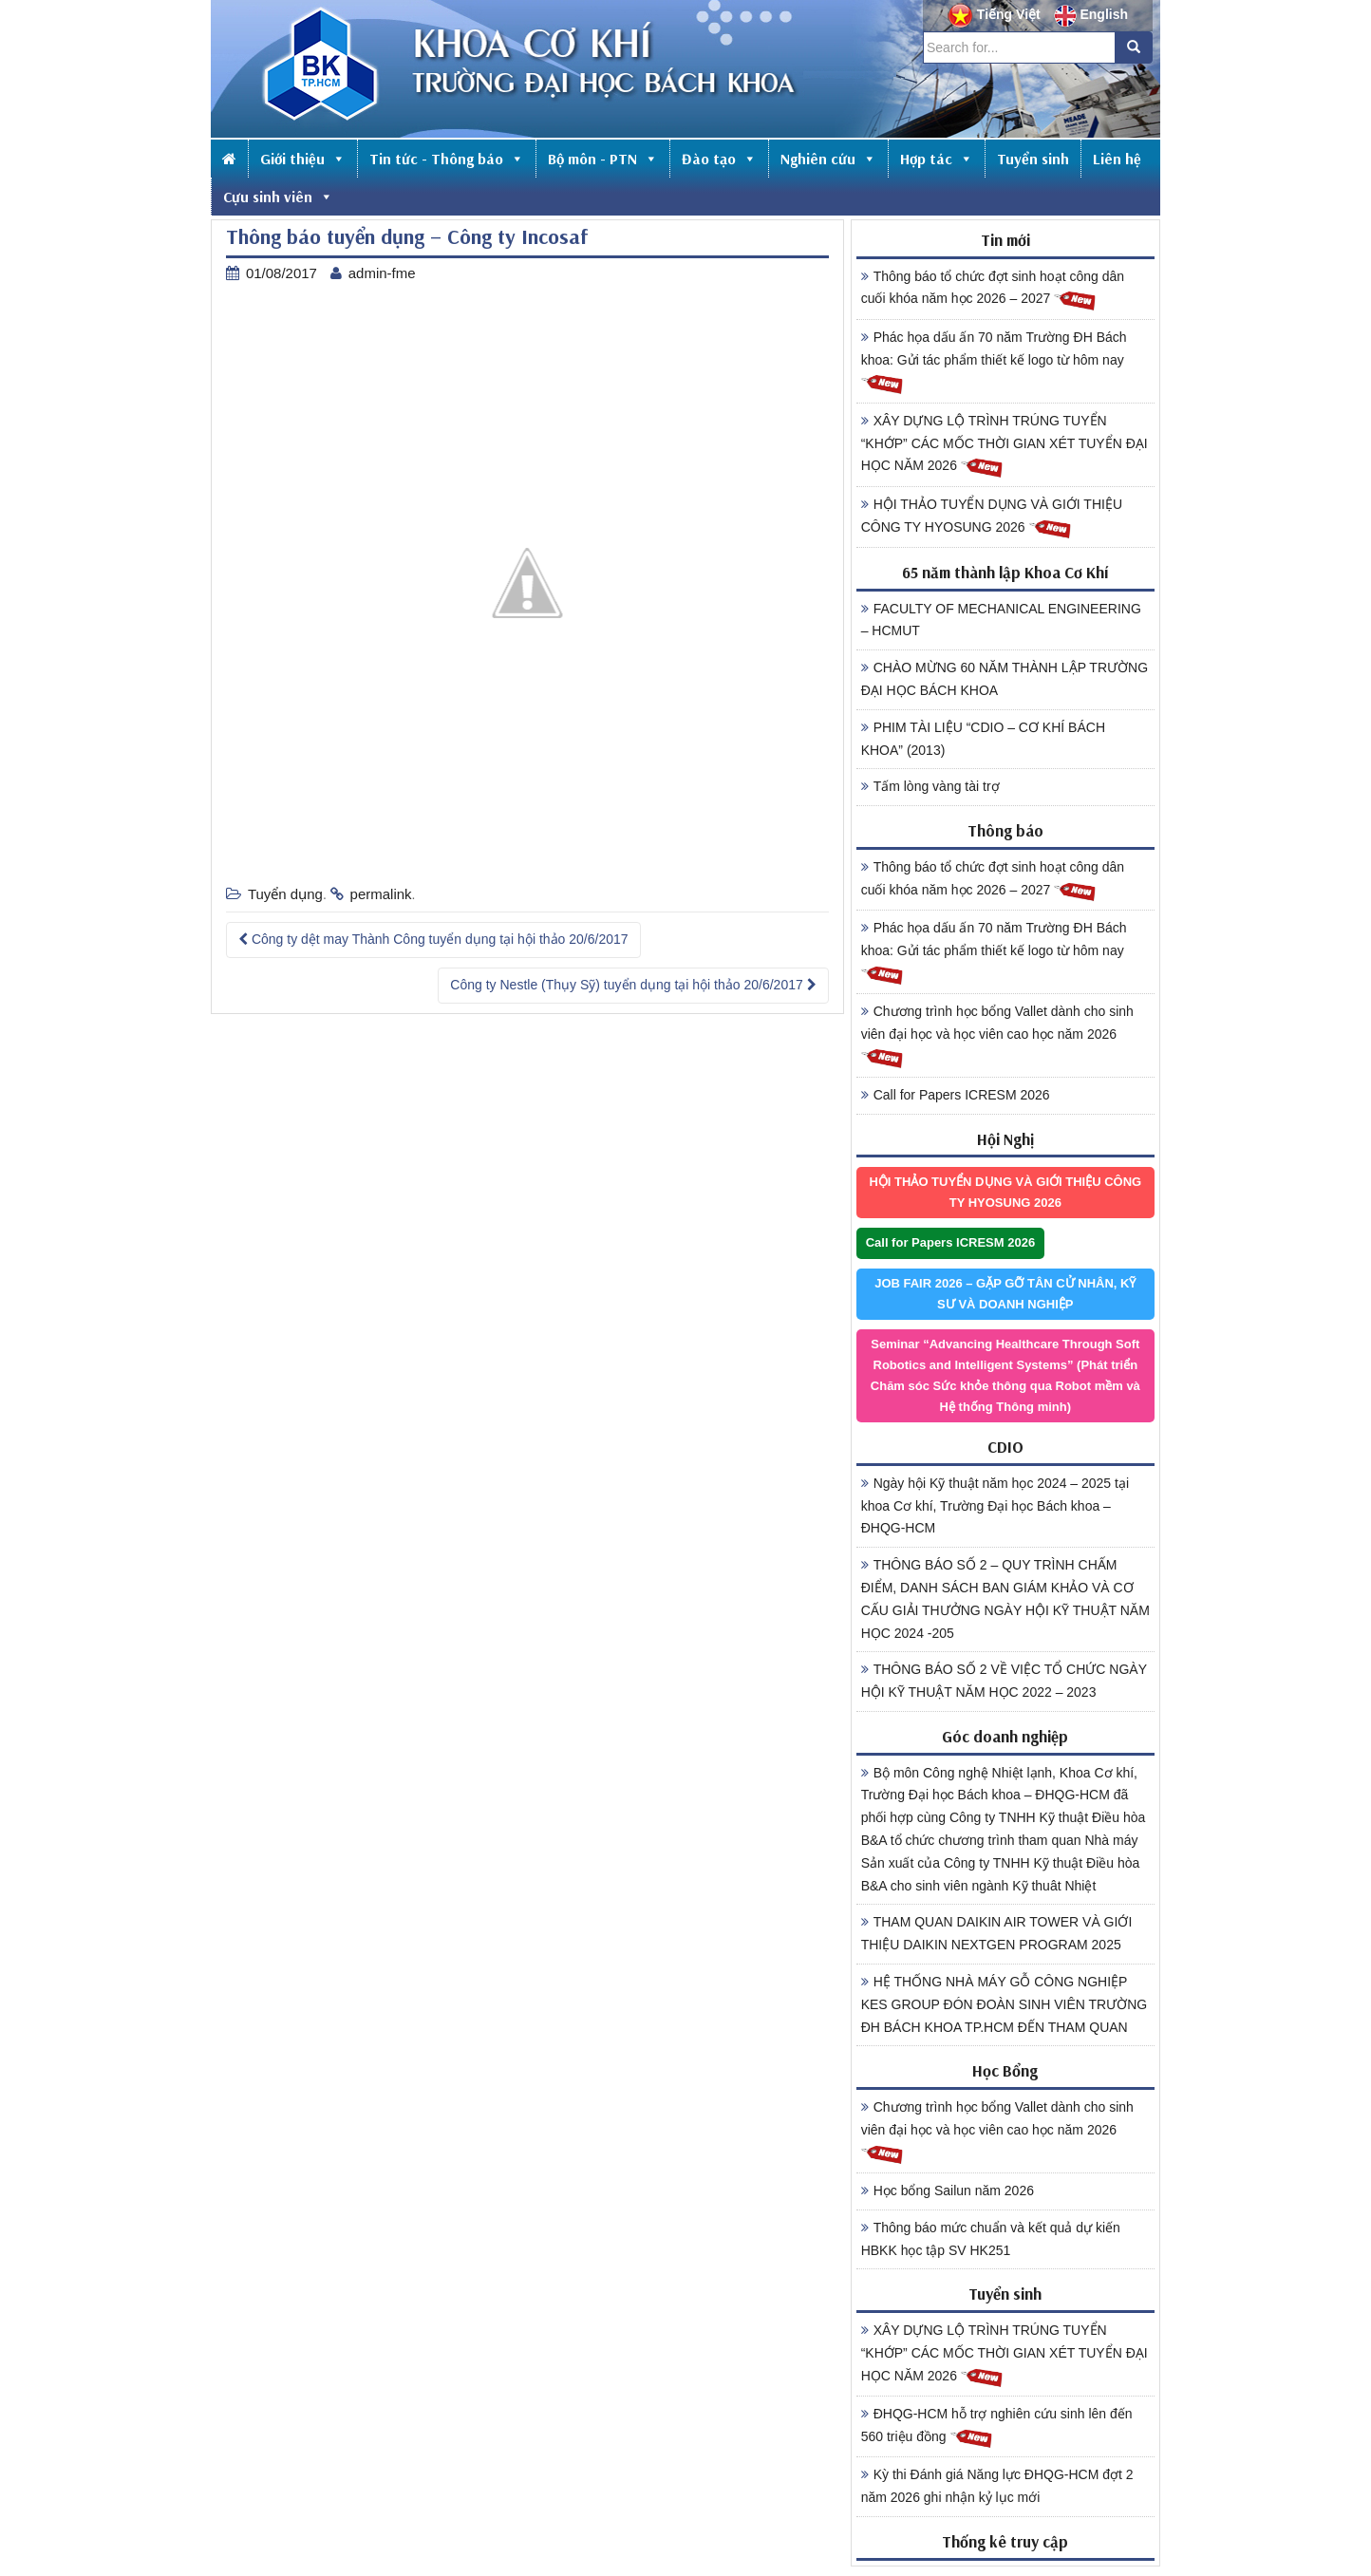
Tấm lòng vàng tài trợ (930, 786)
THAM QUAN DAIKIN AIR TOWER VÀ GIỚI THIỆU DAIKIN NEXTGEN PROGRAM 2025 (997, 1933)
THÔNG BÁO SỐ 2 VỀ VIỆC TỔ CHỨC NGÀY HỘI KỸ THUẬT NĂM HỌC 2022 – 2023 (1004, 1681)
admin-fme (382, 273)
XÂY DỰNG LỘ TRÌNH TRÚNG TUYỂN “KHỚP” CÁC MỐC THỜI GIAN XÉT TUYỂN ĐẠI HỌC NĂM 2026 (1004, 446)
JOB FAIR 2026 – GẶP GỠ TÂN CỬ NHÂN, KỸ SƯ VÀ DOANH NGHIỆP (1005, 1293)
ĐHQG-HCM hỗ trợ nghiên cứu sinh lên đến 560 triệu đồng (997, 2428)
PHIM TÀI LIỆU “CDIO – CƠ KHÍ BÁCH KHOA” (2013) (983, 739)
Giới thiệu (303, 158)
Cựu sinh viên (278, 196)
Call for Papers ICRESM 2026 (955, 1094)
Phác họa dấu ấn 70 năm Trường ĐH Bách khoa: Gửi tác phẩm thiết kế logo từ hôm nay (994, 362)
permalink (381, 894)
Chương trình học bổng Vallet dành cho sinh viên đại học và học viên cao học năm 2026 (997, 1037)
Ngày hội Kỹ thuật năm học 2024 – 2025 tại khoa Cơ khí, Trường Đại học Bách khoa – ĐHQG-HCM (995, 1506)
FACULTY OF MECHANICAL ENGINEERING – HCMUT (1001, 620)
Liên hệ (1117, 158)
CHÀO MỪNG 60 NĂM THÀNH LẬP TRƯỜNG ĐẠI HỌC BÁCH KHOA (1004, 679)
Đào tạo (719, 158)
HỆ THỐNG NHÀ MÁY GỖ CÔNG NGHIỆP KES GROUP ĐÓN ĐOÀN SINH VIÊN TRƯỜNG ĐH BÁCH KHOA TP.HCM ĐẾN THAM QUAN (1004, 2004)
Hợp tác (936, 158)
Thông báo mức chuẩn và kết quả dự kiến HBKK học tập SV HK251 (990, 2239)
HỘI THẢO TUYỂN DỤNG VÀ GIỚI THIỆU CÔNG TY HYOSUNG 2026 (991, 518)
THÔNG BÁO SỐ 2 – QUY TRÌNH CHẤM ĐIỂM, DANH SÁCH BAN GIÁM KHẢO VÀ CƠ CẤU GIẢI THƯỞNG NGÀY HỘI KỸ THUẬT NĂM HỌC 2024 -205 (1005, 1598)
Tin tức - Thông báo (446, 158)
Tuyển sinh (1033, 158)
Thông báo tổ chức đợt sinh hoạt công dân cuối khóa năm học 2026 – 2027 (992, 290)
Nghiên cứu (828, 158)
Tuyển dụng (285, 894)
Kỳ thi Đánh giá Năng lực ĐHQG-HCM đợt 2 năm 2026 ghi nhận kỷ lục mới (997, 2486)
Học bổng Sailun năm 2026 (947, 2190)
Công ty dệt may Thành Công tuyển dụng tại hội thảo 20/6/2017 (433, 939)
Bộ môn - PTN (603, 158)
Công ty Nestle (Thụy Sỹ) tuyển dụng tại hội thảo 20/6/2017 (633, 984)
